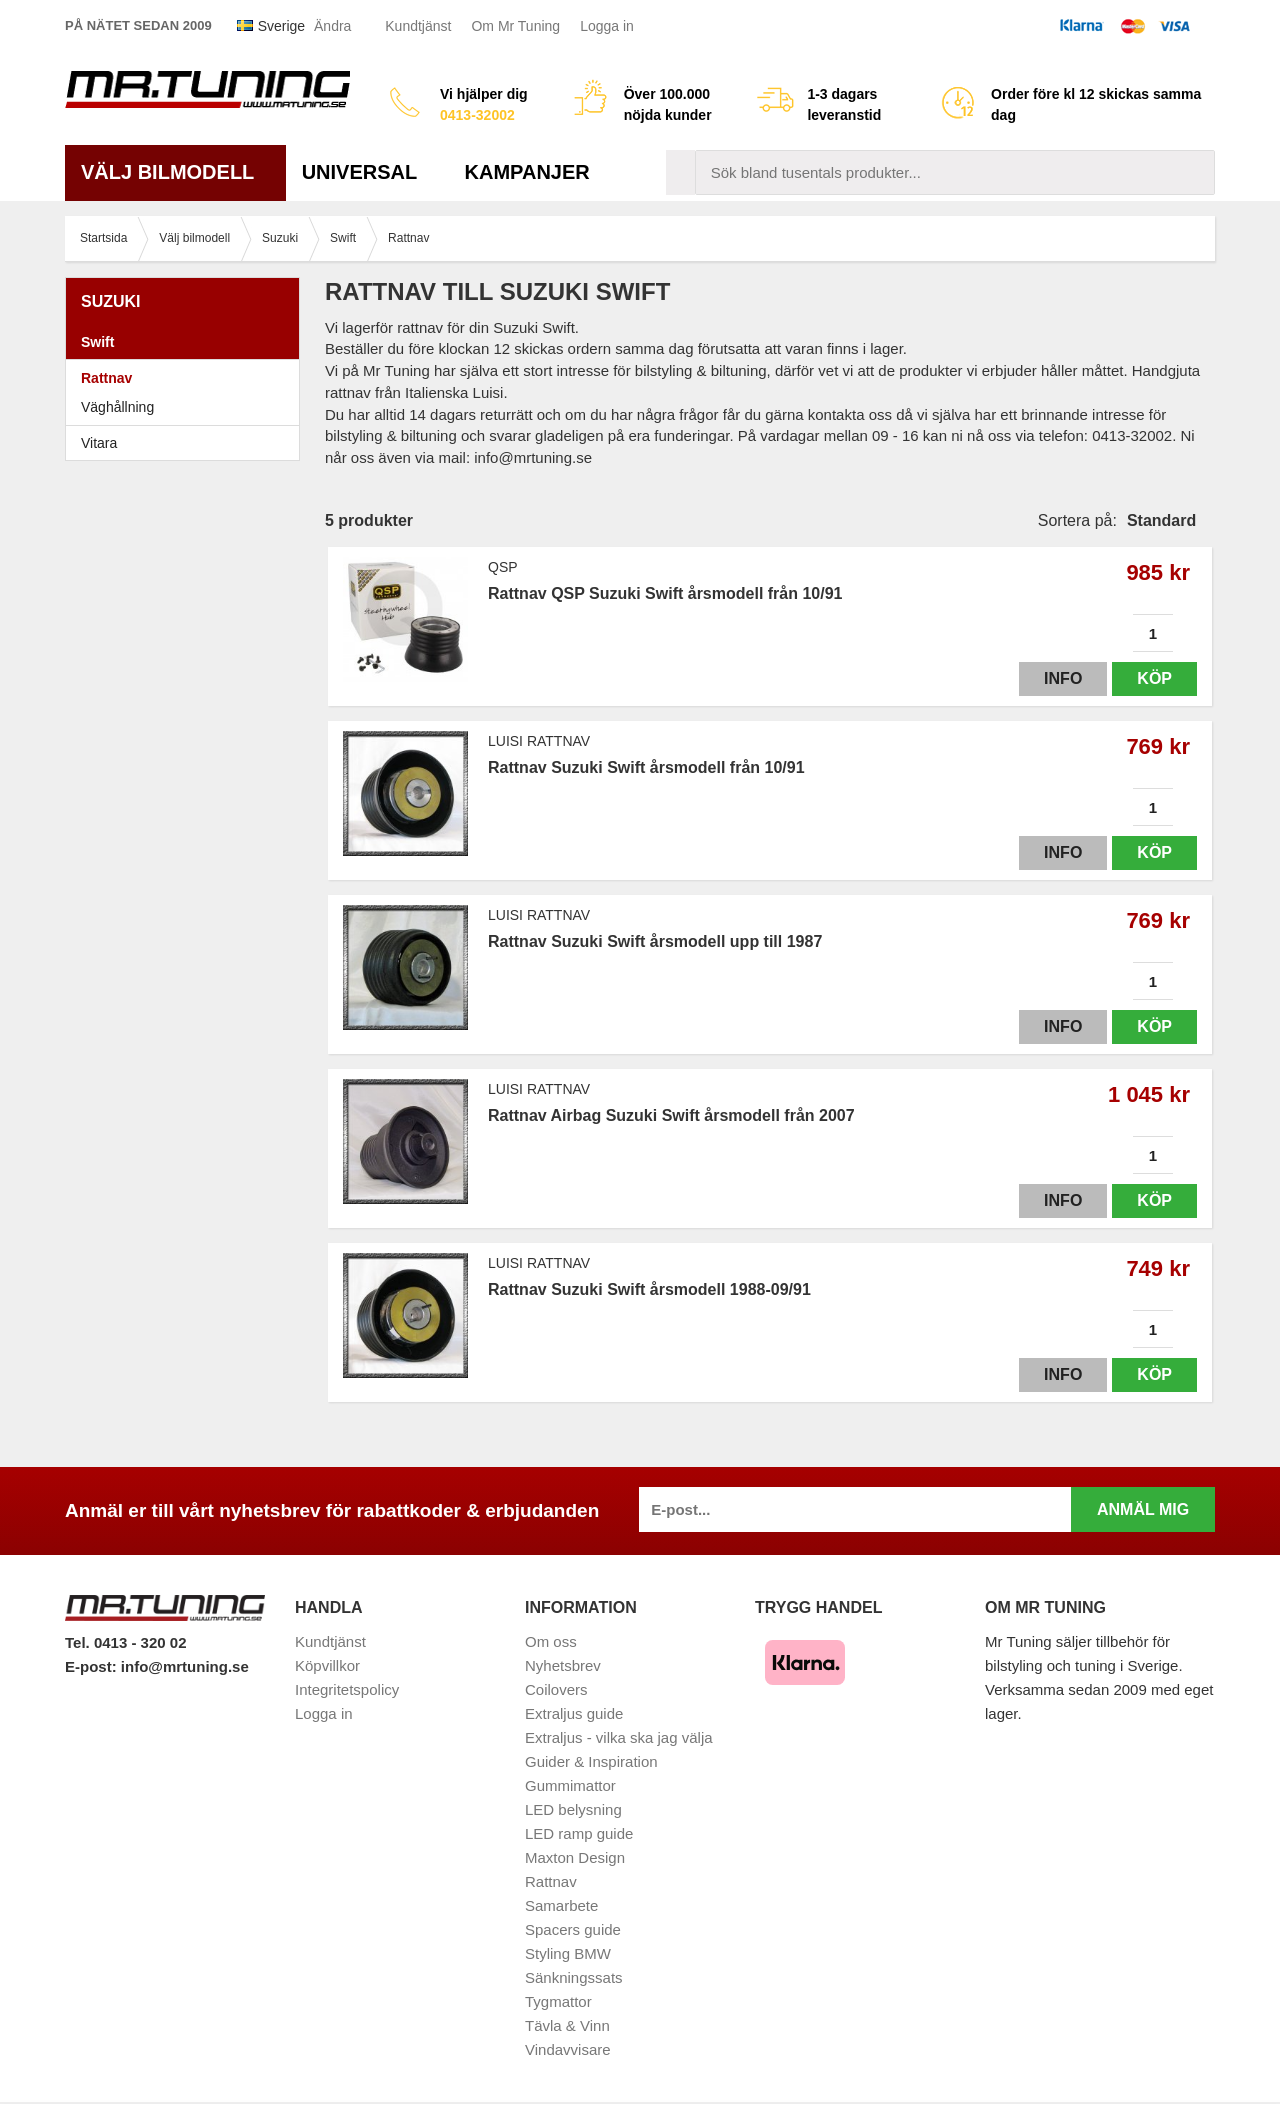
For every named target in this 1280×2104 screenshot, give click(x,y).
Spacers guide (573, 1929)
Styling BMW (568, 1953)
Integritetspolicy (347, 1689)
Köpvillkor (327, 1665)
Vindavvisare (568, 2049)
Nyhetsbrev (563, 1665)
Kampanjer (527, 172)
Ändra (332, 26)
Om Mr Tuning (515, 26)
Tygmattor (558, 2001)
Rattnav (106, 378)
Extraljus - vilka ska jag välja (619, 1737)
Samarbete (561, 1905)
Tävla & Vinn (567, 2025)
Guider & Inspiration (591, 1761)
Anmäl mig (1143, 1509)
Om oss (551, 1641)
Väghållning (117, 407)
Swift (187, 342)
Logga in (607, 26)
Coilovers (556, 1689)
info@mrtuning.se (185, 1666)
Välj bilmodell (175, 172)
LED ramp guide (579, 1833)
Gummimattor (570, 1785)
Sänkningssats (574, 1977)
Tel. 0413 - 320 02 (125, 1642)
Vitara (99, 443)
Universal (367, 172)
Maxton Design (575, 1857)
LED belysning (573, 1809)
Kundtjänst (418, 26)
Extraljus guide (574, 1713)
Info (1063, 678)
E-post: (93, 1666)
